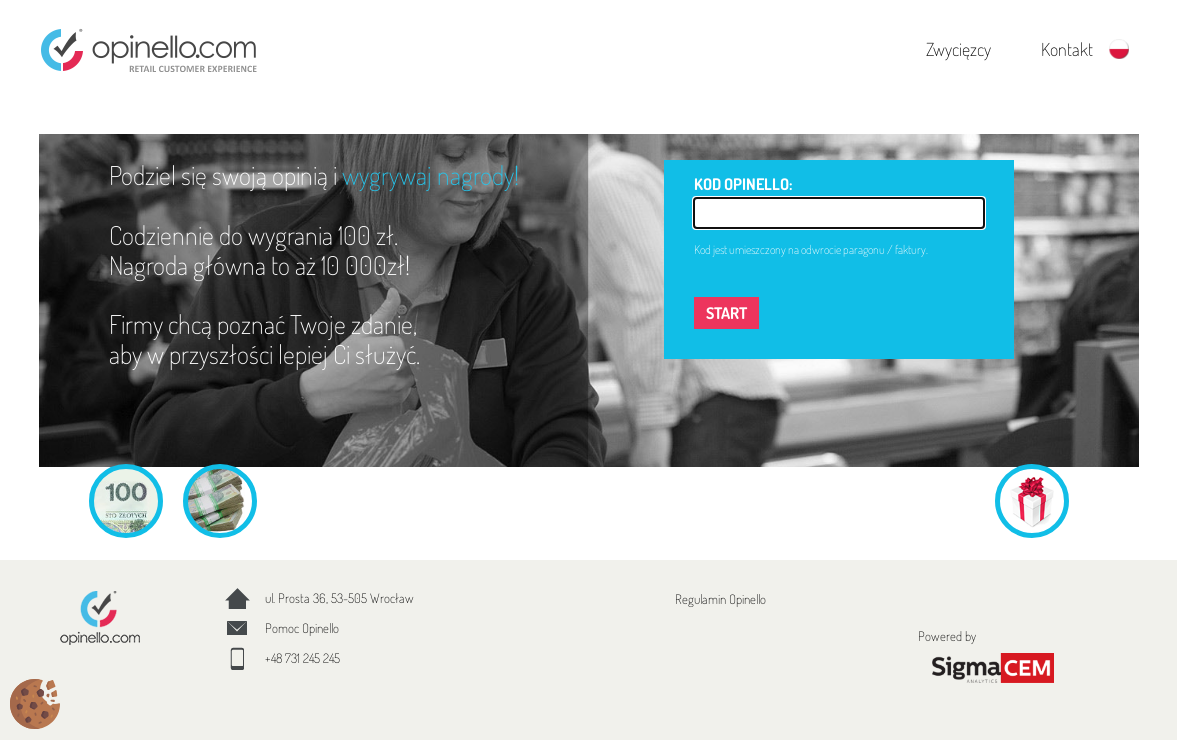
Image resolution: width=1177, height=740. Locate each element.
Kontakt (1067, 49)
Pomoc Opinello (302, 628)
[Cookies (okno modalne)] (35, 705)
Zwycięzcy (958, 49)
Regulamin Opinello (720, 599)
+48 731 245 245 (302, 658)
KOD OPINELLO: (743, 184)
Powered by (993, 656)
